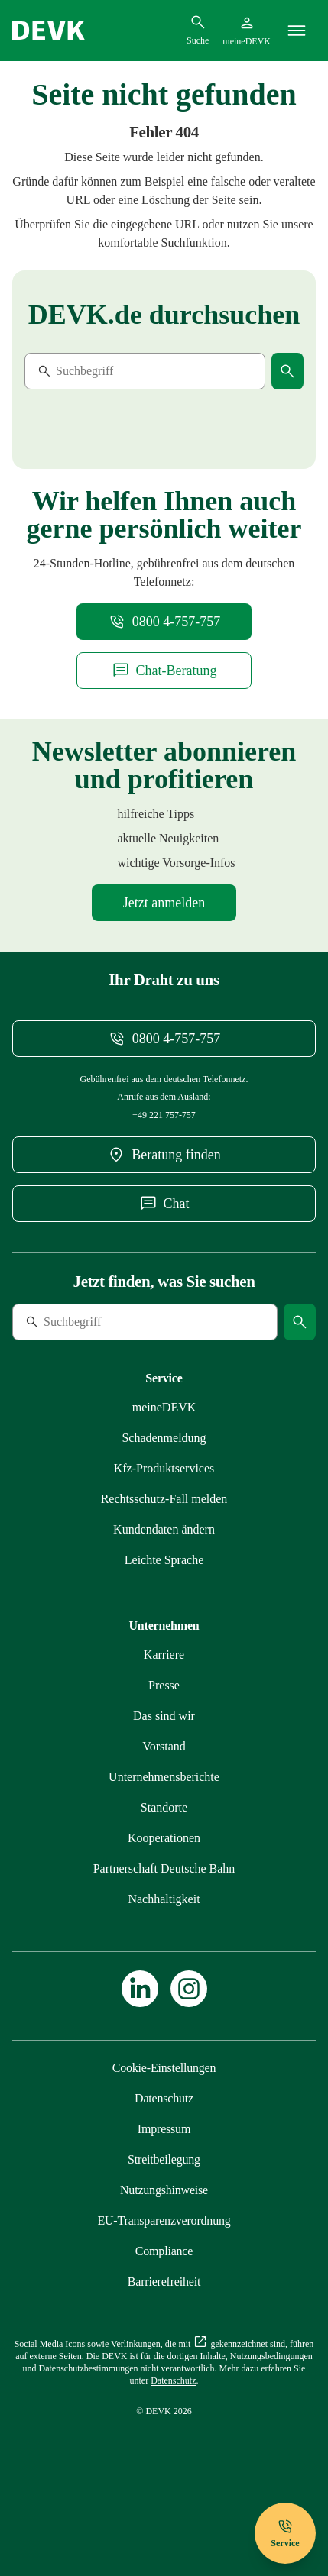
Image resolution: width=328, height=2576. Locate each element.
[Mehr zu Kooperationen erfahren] (164, 1837)
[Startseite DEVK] (48, 30)
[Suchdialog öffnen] (198, 29)
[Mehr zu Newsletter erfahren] (164, 902)
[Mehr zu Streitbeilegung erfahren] (164, 2159)
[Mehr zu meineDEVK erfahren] (164, 1407)
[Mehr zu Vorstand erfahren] (164, 1746)
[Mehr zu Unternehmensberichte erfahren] (164, 1776)
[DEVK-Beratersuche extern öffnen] (164, 1154)
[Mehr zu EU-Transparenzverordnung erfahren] (163, 2220)
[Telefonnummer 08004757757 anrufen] (164, 621)
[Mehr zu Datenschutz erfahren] (164, 2098)
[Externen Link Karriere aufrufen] (164, 1654)
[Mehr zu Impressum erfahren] (164, 2128)
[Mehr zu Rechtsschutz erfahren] (164, 1498)
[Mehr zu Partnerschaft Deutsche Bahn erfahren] (164, 1868)
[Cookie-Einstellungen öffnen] (164, 2067)
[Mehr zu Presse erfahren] (164, 1685)
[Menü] (297, 30)
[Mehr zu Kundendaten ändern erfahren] (164, 1529)
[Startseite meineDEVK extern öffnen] (247, 30)
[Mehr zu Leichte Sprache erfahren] (164, 1559)
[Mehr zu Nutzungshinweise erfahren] (164, 2189)
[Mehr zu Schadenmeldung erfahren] (164, 1437)
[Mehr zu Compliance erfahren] (164, 2251)
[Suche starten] (287, 371)
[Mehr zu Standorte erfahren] (164, 1807)
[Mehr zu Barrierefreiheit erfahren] (164, 2281)
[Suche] (129, 371)
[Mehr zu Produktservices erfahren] (164, 1468)
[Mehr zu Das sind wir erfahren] (164, 1715)
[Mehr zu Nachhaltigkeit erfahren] (164, 1898)
